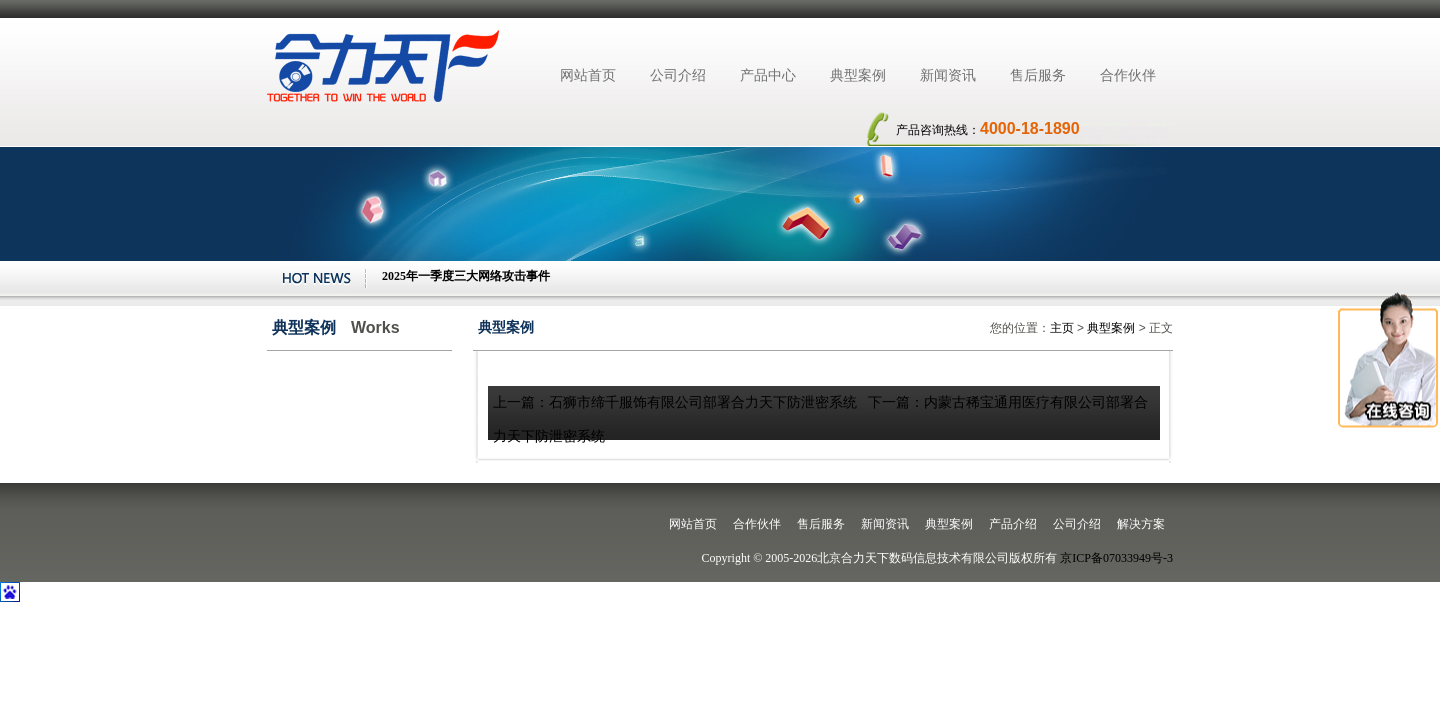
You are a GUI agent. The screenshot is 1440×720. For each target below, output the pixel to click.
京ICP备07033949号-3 (1116, 558)
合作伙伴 (1128, 75)
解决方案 (1141, 524)
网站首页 (588, 75)
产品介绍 (1013, 524)
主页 (1062, 328)
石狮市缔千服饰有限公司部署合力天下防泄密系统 (703, 402)
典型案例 (858, 75)
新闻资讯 (948, 75)
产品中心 (768, 75)
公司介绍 (678, 75)
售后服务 (1038, 75)
